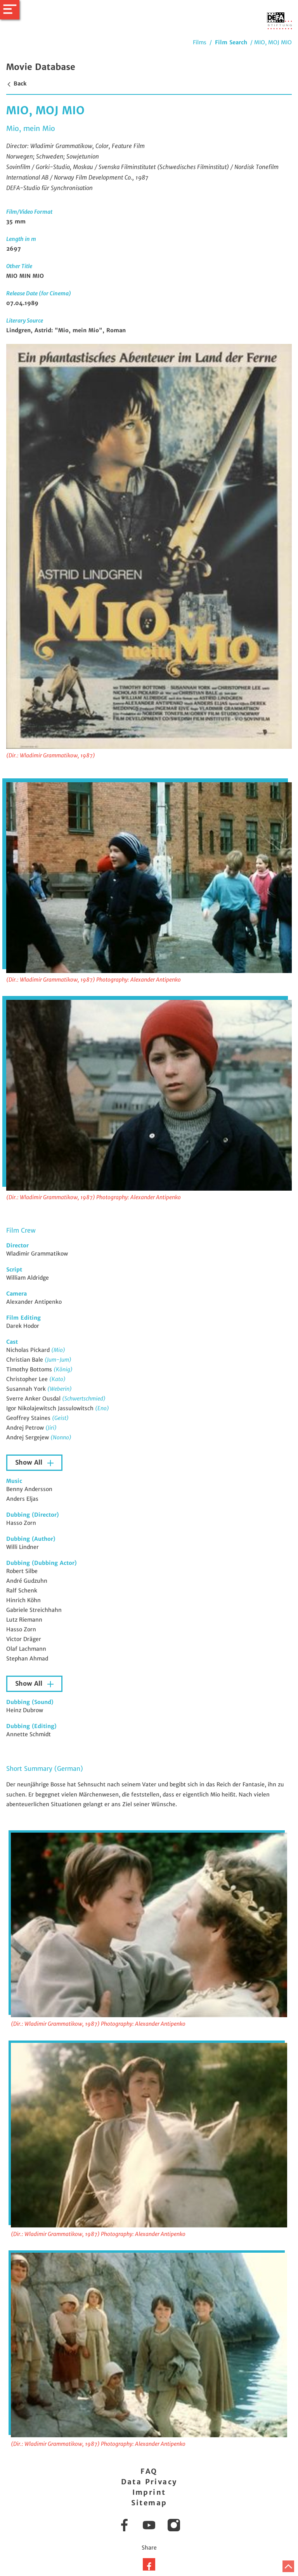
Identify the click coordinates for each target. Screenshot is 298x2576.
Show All (29, 1462)
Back (16, 83)
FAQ (148, 2471)
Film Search (231, 42)
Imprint (149, 2492)
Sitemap (149, 2502)
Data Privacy (149, 2481)
